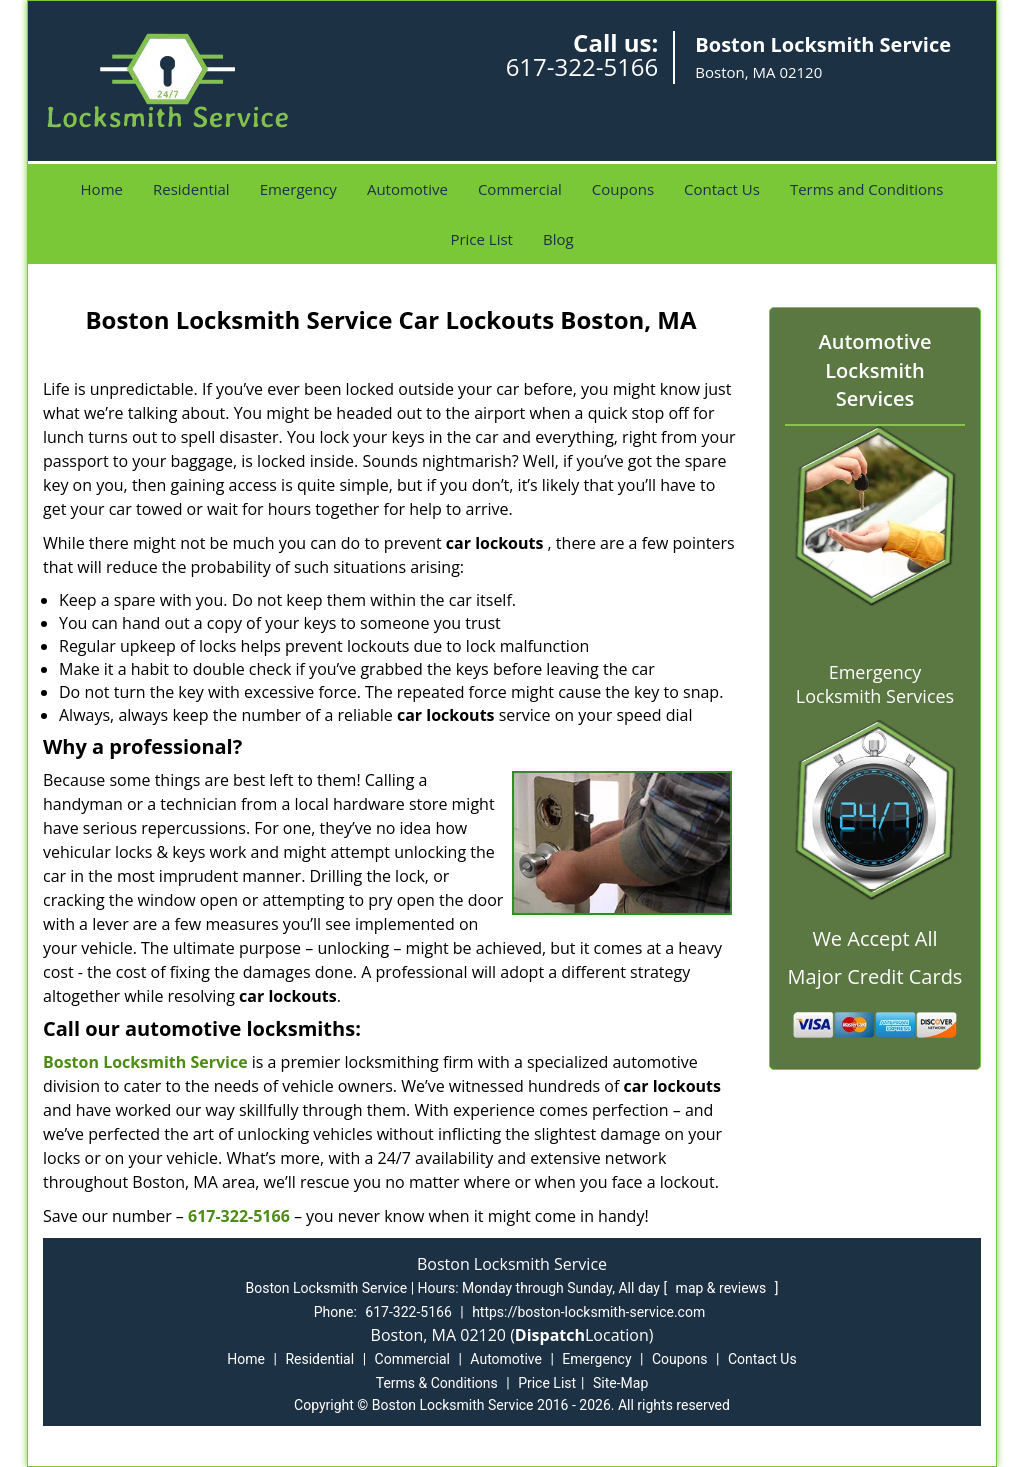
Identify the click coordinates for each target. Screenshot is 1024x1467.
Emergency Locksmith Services (875, 684)
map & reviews (723, 1288)
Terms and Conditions (867, 189)
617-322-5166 (582, 66)
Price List (481, 239)
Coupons (623, 189)
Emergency (298, 189)
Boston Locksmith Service (145, 1062)
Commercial (520, 189)
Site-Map (620, 1383)
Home (102, 189)
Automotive (407, 189)
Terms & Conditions (437, 1383)
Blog (558, 239)
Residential (191, 189)
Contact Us (722, 189)
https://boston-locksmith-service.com (588, 1312)
